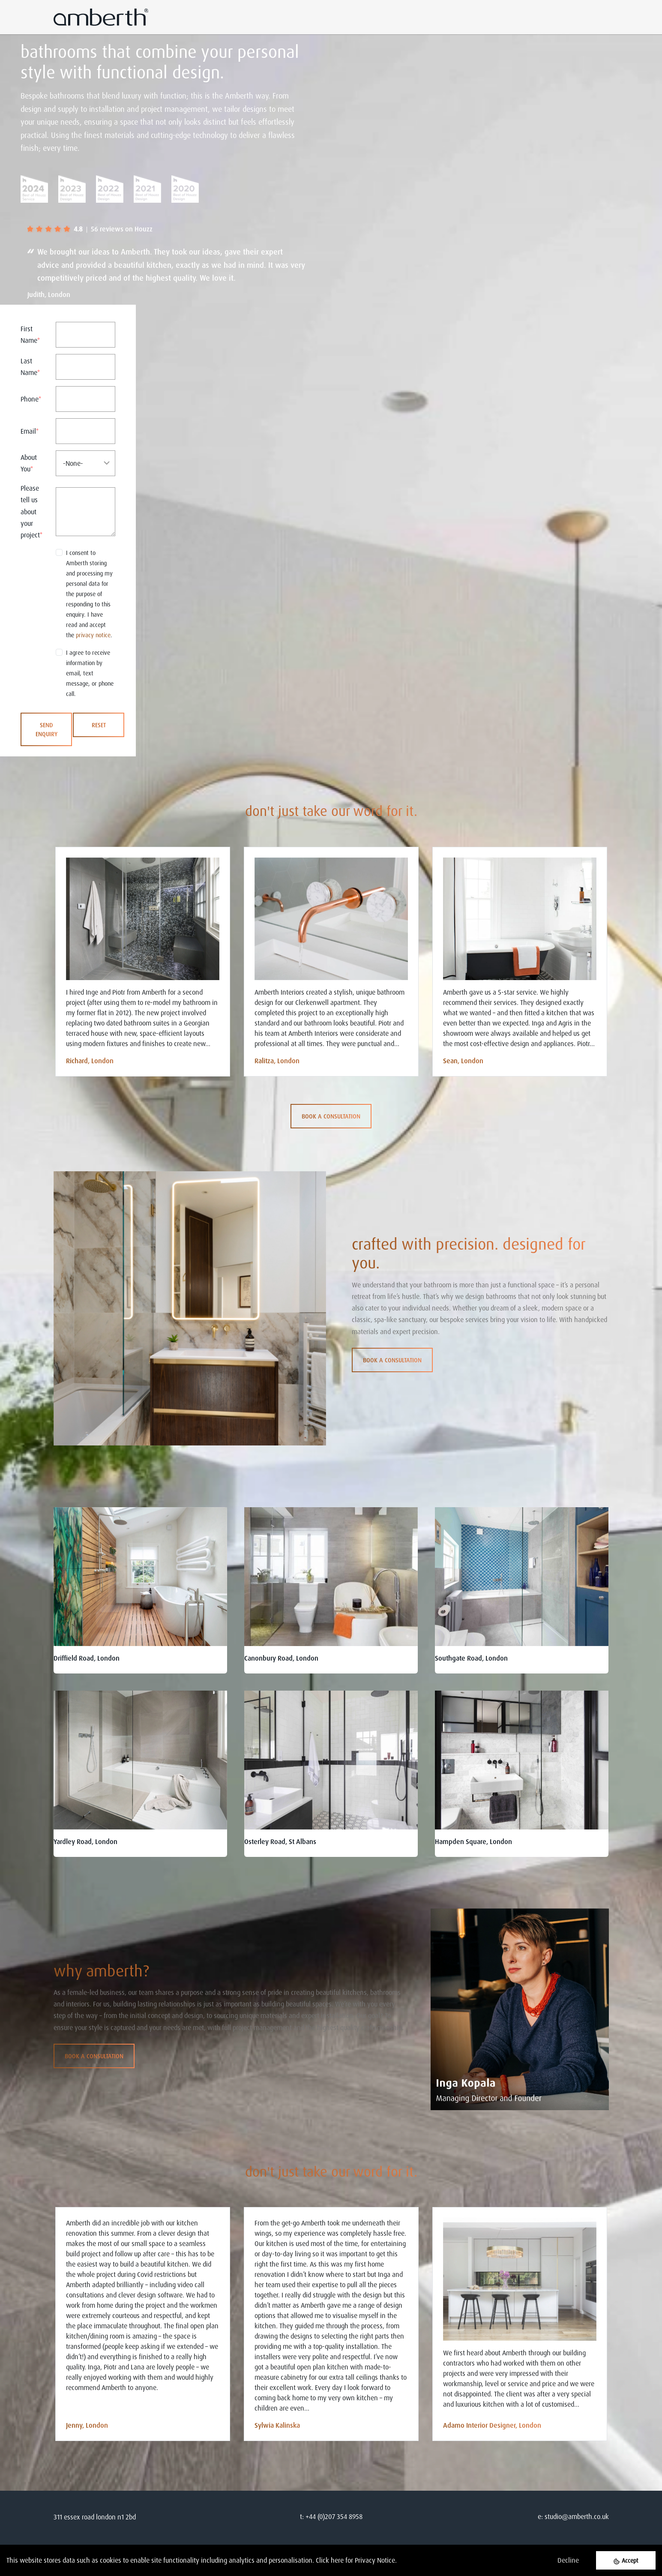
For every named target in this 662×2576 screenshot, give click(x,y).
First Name (30, 334)
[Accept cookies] (626, 2560)
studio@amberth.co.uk (577, 2516)
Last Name (30, 367)
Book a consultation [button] (331, 1116)
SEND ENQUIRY (46, 729)
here (337, 2560)
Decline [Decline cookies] (568, 2560)
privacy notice (93, 635)
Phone (31, 399)
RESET (99, 725)
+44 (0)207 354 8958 (334, 2516)
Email (30, 431)
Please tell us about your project (31, 511)
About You (29, 463)
